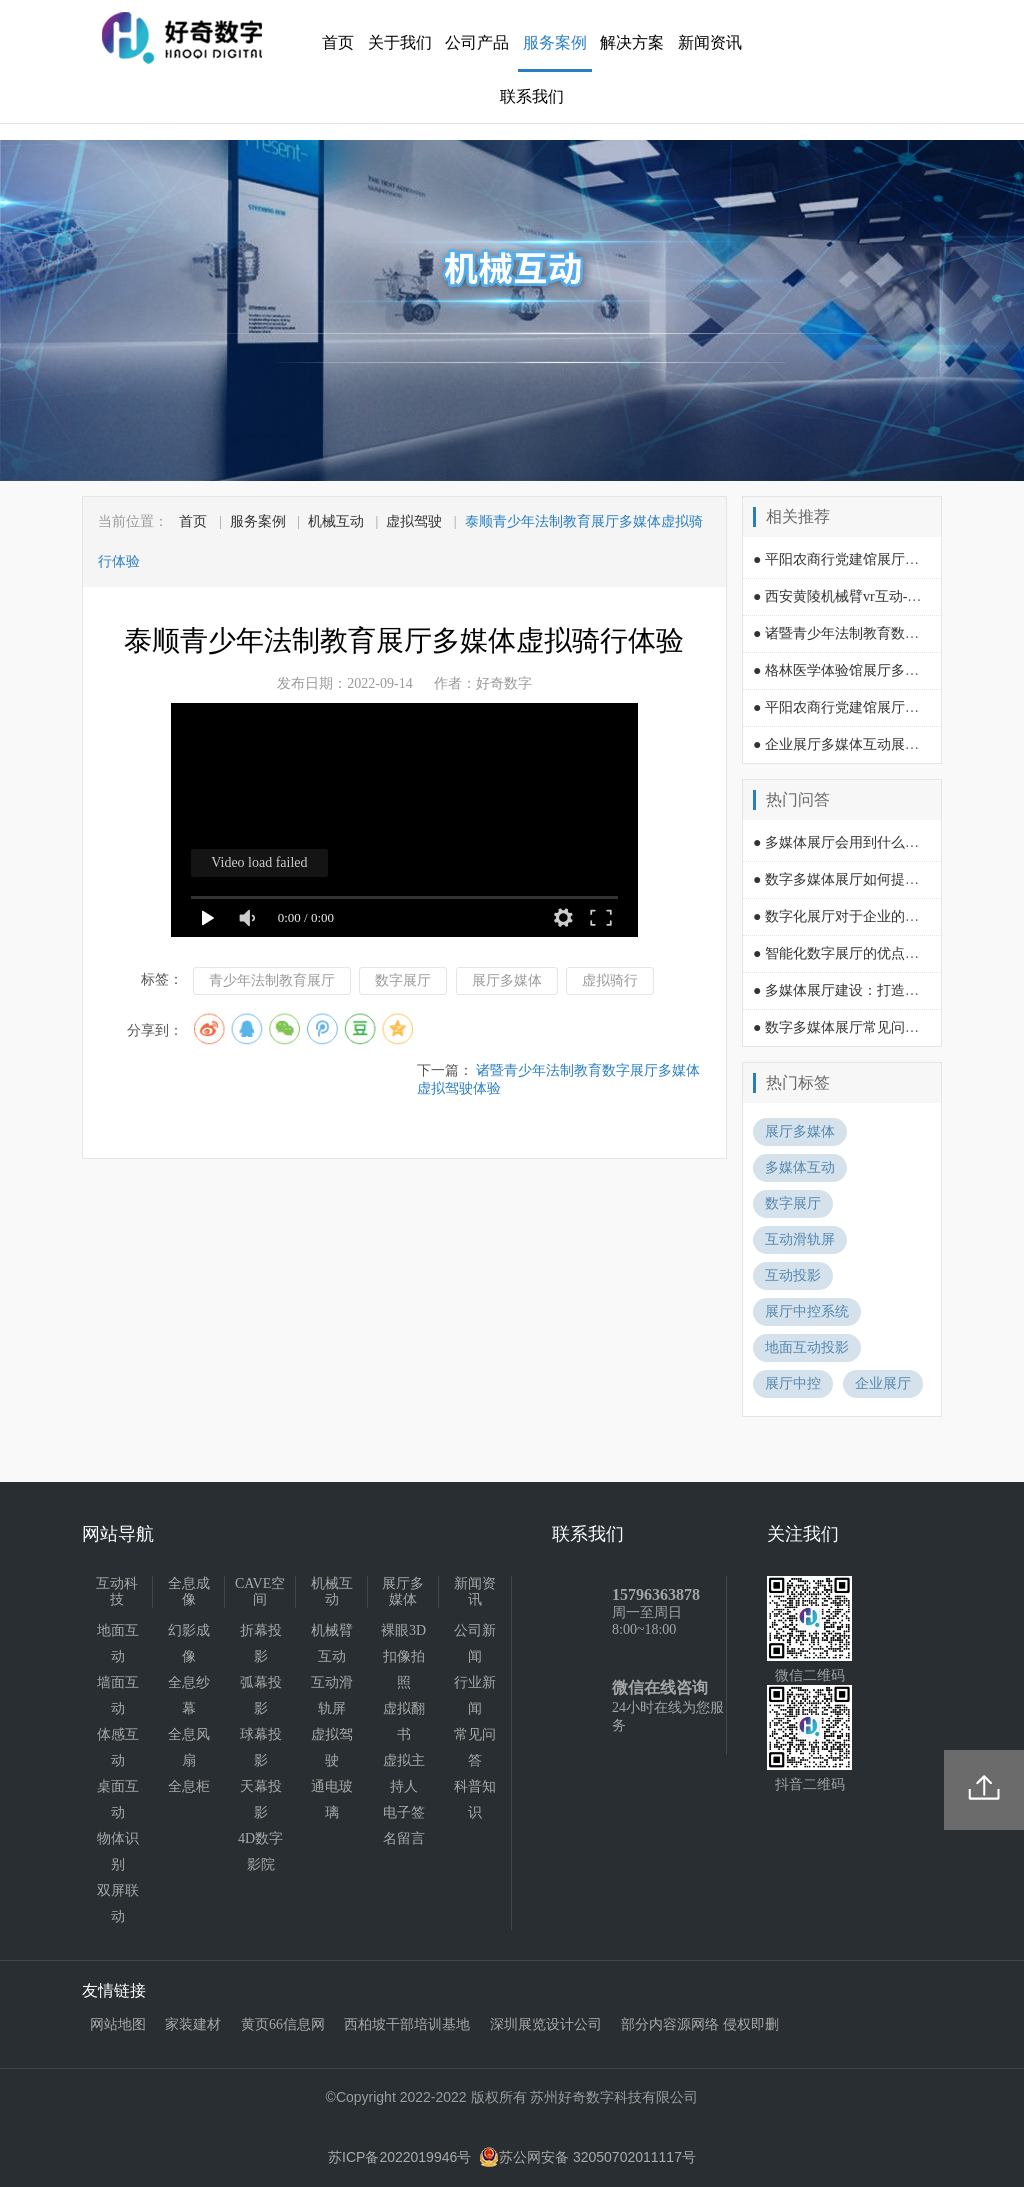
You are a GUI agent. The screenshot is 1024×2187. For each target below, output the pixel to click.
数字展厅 (403, 980)
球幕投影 (261, 1747)
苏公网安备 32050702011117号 (587, 2157)
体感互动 (118, 1747)
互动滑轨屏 (800, 1239)
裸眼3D (403, 1630)
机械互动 (336, 521)
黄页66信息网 (283, 2024)
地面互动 (118, 1643)
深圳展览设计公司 (546, 2024)
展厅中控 (793, 1383)
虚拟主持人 (404, 1773)
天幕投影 (261, 1799)
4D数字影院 (260, 1851)
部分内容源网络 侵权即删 (700, 2024)
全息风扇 (189, 1747)
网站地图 (118, 2024)
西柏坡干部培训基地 (407, 2024)
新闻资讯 (710, 42)
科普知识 (475, 1799)
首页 (338, 42)
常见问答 (475, 1747)
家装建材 (193, 2024)
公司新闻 (475, 1643)
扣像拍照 (404, 1669)
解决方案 (632, 42)
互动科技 (117, 1591)
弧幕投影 (261, 1695)
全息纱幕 (189, 1695)
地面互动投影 (807, 1347)
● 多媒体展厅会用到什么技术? (846, 842)
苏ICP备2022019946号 (399, 2157)
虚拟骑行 (610, 980)
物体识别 (118, 1851)
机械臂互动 (332, 1643)
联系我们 (532, 96)
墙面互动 (118, 1695)
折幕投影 (261, 1643)
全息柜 (189, 1786)
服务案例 (555, 42)
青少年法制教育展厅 (272, 980)
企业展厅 (883, 1383)
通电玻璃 (332, 1799)
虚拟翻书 (404, 1721)
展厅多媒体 (507, 980)
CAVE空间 (260, 1591)
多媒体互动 (800, 1167)
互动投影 (793, 1275)
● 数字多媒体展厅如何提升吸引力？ (864, 879)
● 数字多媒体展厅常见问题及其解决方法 (878, 1027)
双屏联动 (118, 1903)
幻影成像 (189, 1643)
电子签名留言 (404, 1825)
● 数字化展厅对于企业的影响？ (850, 916)
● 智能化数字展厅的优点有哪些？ (857, 953)
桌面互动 (118, 1799)
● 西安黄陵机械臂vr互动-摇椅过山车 (865, 596)
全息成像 (189, 1591)
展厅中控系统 (807, 1311)
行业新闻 (475, 1695)
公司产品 (477, 42)
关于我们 (400, 42)
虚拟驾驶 (414, 521)
